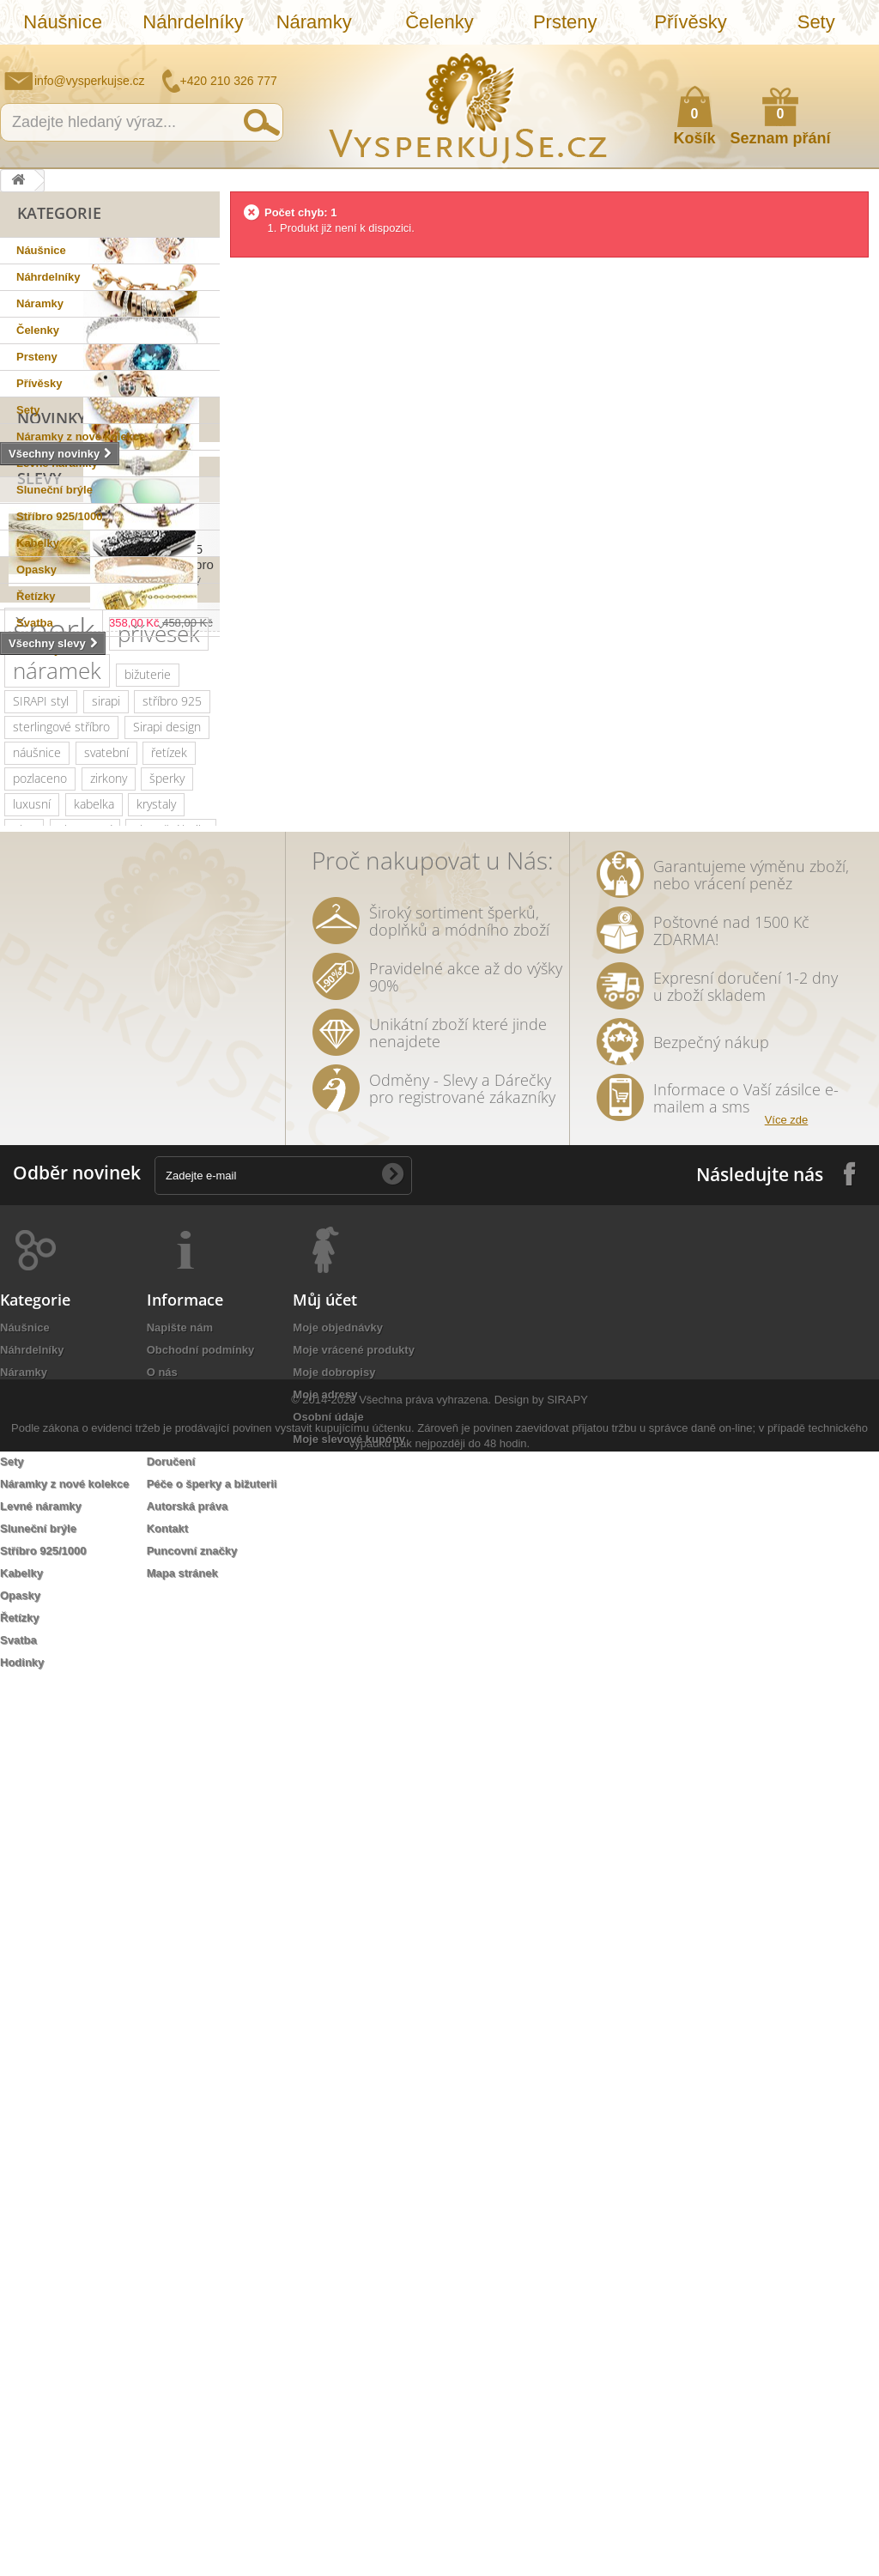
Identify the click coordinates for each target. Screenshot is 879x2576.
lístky (26, 1673)
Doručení (171, 2352)
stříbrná (104, 1648)
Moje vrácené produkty (354, 2240)
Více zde (787, 2010)
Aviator (31, 1545)
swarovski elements (65, 1364)
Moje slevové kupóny (349, 2330)
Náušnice (62, 22)
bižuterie (147, 1054)
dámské (168, 1261)
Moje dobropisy (334, 2263)
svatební (106, 1132)
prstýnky (104, 1519)
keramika (169, 1441)
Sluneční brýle (54, 489)
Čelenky (439, 22)
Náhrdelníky (192, 22)
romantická (101, 1545)
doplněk (172, 1338)
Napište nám (754, 56)
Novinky (52, 684)
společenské (137, 1313)
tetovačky (137, 1467)
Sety (816, 22)
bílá (164, 1622)
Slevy (39, 752)
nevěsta (128, 1596)
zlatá (168, 1570)
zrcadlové (107, 1622)
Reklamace (176, 2330)
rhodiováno (104, 1570)
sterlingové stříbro (61, 1107)
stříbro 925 (172, 1081)
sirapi (106, 1081)
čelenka (33, 1493)
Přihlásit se (848, 57)
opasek (144, 1673)
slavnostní (85, 1210)
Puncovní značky (192, 2441)
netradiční (39, 1235)
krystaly (156, 1184)
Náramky (314, 22)
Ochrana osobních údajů (212, 2307)
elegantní (37, 1261)
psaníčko (80, 1416)
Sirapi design (167, 1107)
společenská (46, 1313)
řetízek (169, 1132)
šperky (167, 1158)
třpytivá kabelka (54, 1699)
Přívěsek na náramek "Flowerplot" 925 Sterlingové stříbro (161, 815)
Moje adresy (325, 2285)
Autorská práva (187, 2397)
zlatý (125, 1287)
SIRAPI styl (41, 1081)
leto (23, 1416)
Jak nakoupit (181, 2285)
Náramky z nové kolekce (80, 436)
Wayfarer (36, 1622)
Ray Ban (184, 1235)
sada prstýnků (114, 1493)
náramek (57, 1050)
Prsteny (565, 22)
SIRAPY (567, 2524)
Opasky (36, 569)
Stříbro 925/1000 (59, 516)
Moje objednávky (338, 2218)
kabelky (104, 1261)
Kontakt (167, 2419)
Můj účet (325, 2190)
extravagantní (48, 1596)
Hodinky (38, 649)
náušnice (37, 1132)
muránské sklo (52, 1287)
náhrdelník (41, 1390)
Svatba (34, 622)
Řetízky (36, 596)
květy (26, 1467)
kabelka (94, 1184)
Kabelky (37, 542)
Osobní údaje (328, 2307)
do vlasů (175, 1545)
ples (24, 1210)
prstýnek (36, 1519)
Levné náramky (57, 463)
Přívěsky (690, 22)
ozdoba (32, 1570)
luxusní (32, 1184)
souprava (37, 1648)
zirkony (108, 1158)
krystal (30, 1338)
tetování (170, 1519)
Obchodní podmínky (201, 2240)
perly (76, 1467)
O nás (162, 2263)
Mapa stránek (182, 2464)
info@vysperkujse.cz (89, 81)
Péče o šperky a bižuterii (212, 2374)
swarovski (115, 1235)
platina (177, 1287)
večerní (165, 1390)
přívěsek (159, 1013)
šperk (53, 1010)
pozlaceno (40, 1158)
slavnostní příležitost (67, 1441)
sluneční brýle (171, 1210)
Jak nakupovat (797, 56)
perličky (162, 1364)
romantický (99, 1338)
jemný (108, 1390)
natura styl (175, 1648)
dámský (83, 1673)
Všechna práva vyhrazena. (425, 2524)
